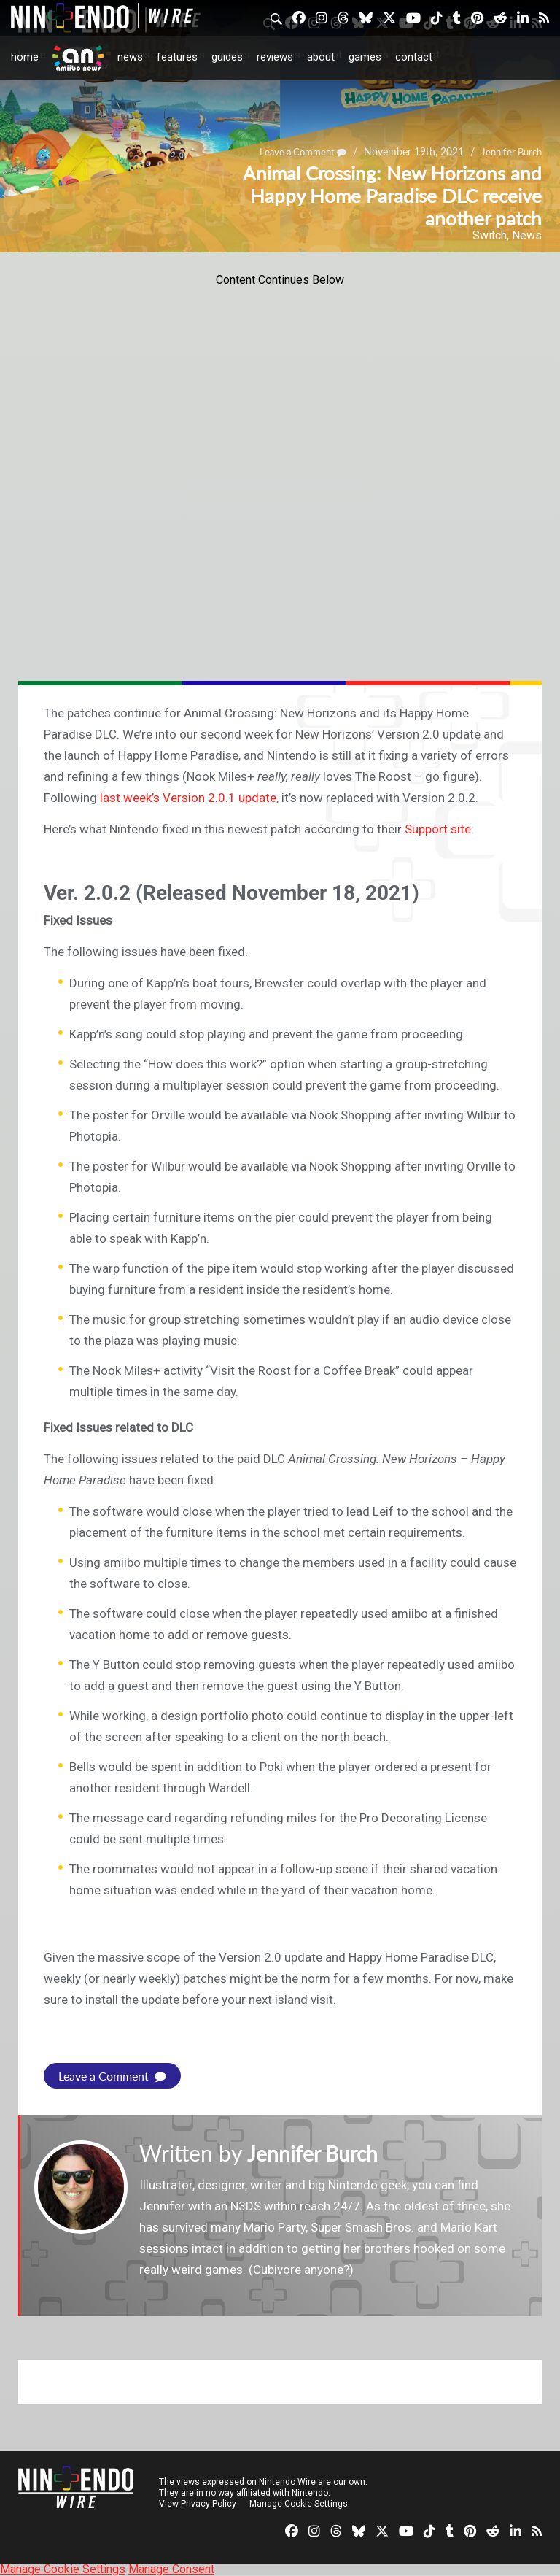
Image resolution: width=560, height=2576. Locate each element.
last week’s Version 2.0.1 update (188, 797)
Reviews (275, 56)
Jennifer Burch (316, 2153)
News (130, 56)
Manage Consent (171, 2569)
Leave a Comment (112, 2076)
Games (365, 56)
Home (25, 56)
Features (177, 56)
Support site (438, 829)
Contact (413, 56)
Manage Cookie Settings (298, 2504)
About (321, 56)
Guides (227, 56)
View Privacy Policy (197, 2504)
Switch (489, 235)
